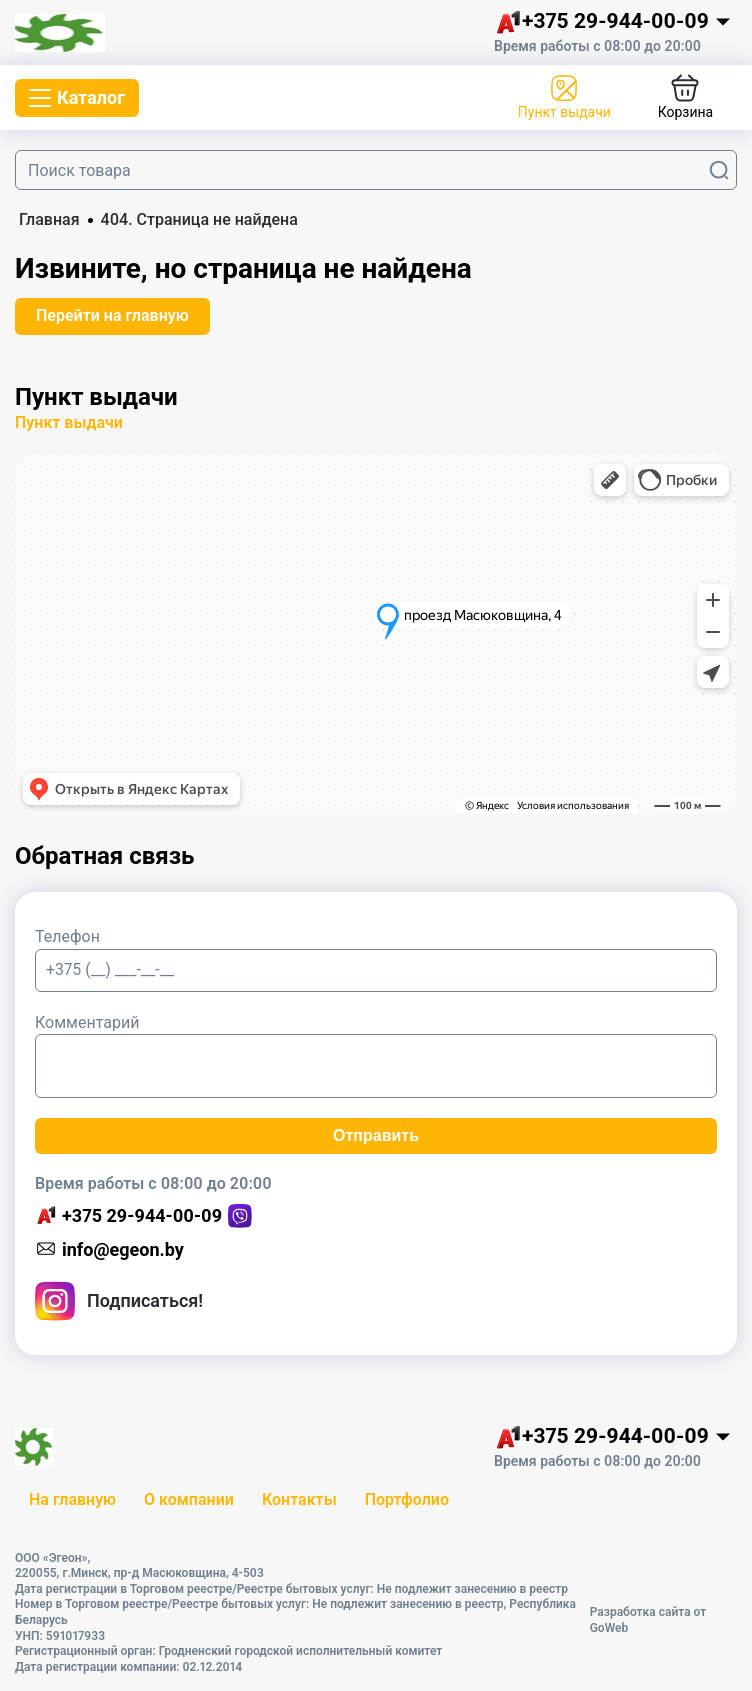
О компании (189, 1499)
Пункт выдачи (69, 422)
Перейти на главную (112, 315)
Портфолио (407, 1499)
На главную (72, 1499)
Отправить (376, 1135)
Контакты (299, 1499)
